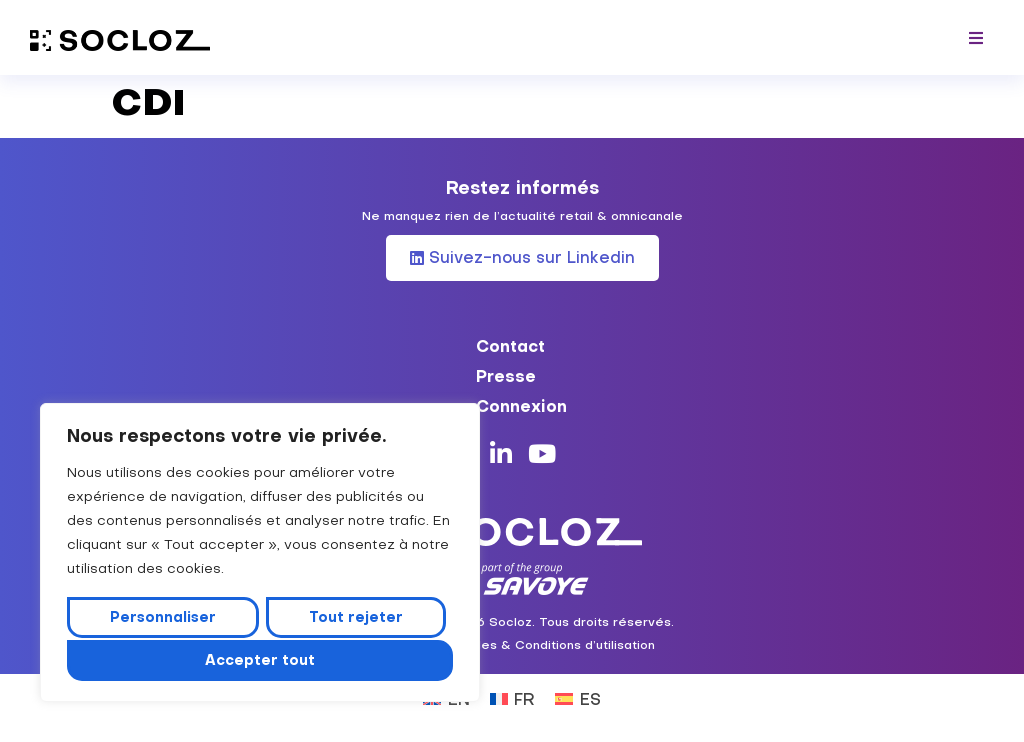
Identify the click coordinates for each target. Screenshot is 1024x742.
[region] (260, 554)
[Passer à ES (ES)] (577, 697)
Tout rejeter (356, 619)
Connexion (521, 406)
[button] (976, 37)
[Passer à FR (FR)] (512, 697)
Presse (506, 376)
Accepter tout (260, 660)
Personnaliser (163, 619)
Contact (510, 346)
